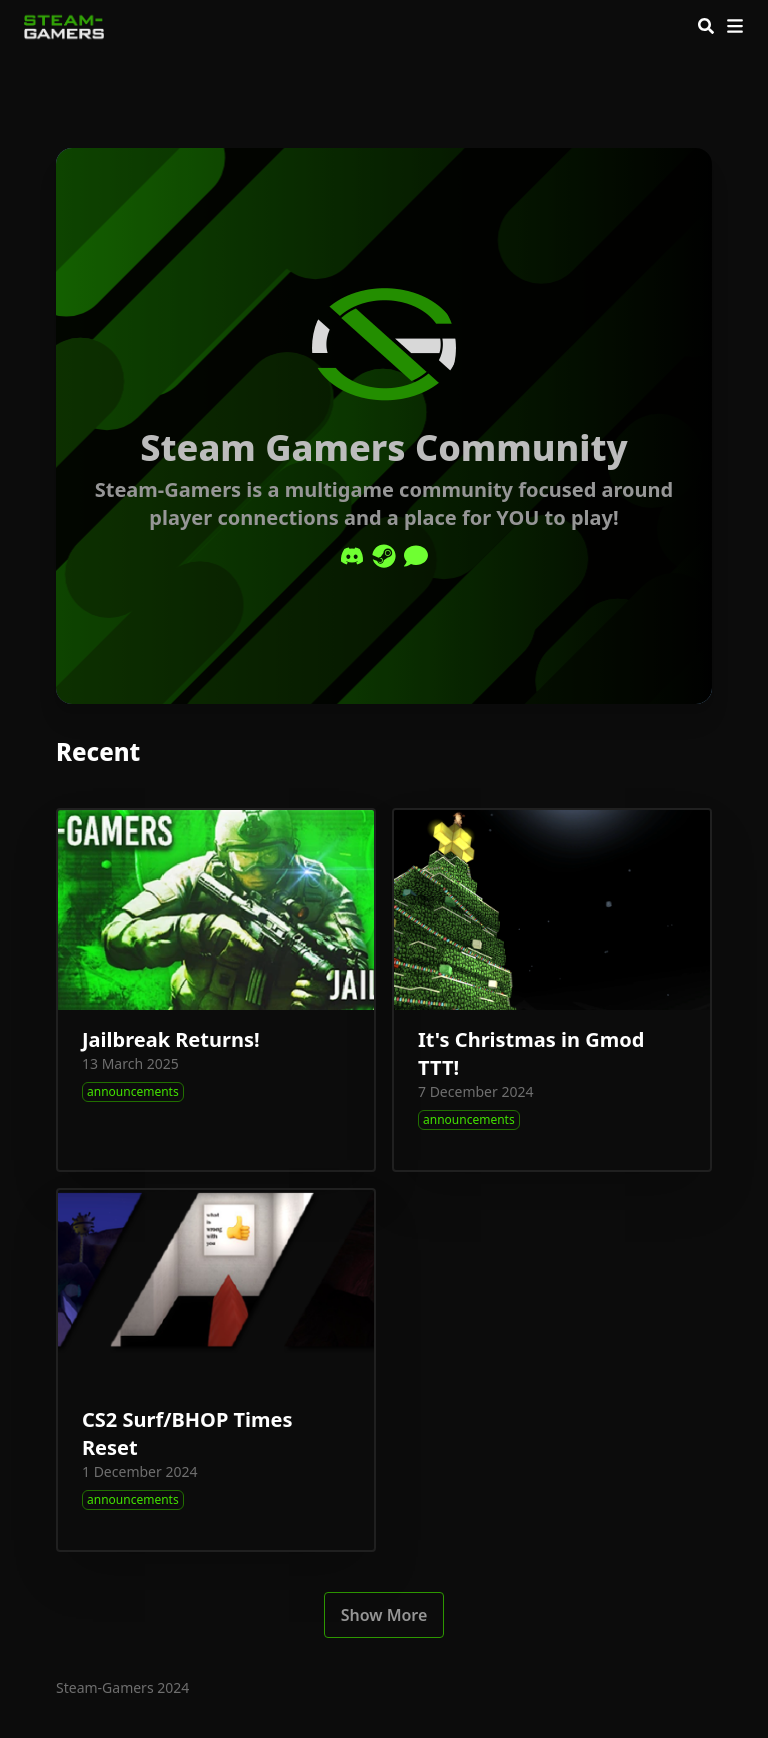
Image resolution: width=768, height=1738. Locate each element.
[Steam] (384, 556)
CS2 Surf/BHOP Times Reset (187, 1433)
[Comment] (416, 556)
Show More (384, 1615)
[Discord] (352, 556)
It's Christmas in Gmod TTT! (531, 1053)
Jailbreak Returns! (171, 1039)
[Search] (706, 26)
